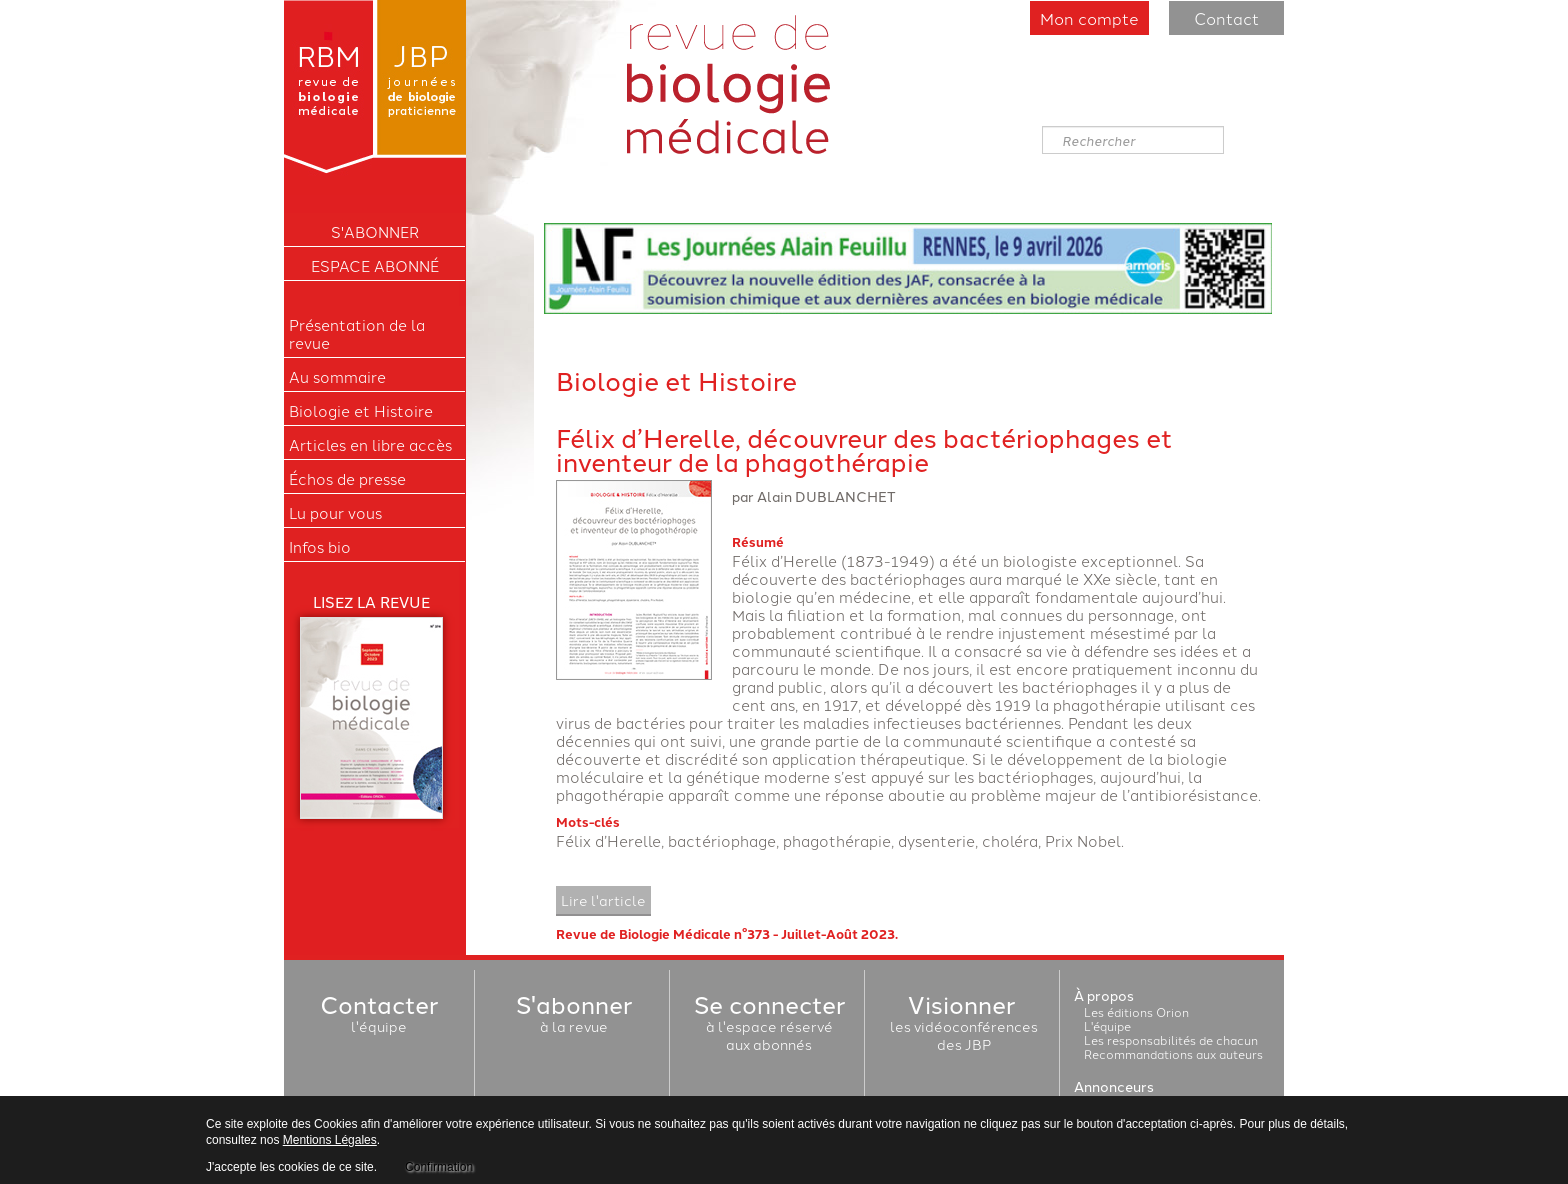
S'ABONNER (375, 232)
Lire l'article (603, 900)
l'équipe (379, 1017)
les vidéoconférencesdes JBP (964, 1026)
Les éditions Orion (1136, 1011)
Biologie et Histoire (361, 411)
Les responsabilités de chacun (1171, 1039)
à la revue (574, 1017)
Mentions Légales (330, 1140)
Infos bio (320, 547)
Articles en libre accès (370, 445)
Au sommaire (337, 377)
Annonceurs (1114, 1086)
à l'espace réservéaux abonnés (769, 1026)
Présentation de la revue (357, 334)
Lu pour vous (335, 513)
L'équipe (1107, 1025)
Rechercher (1042, 126)
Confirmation (439, 1167)
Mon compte (1089, 18)
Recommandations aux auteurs (1173, 1053)
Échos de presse (347, 479)
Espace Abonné (375, 266)
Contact (1226, 18)
